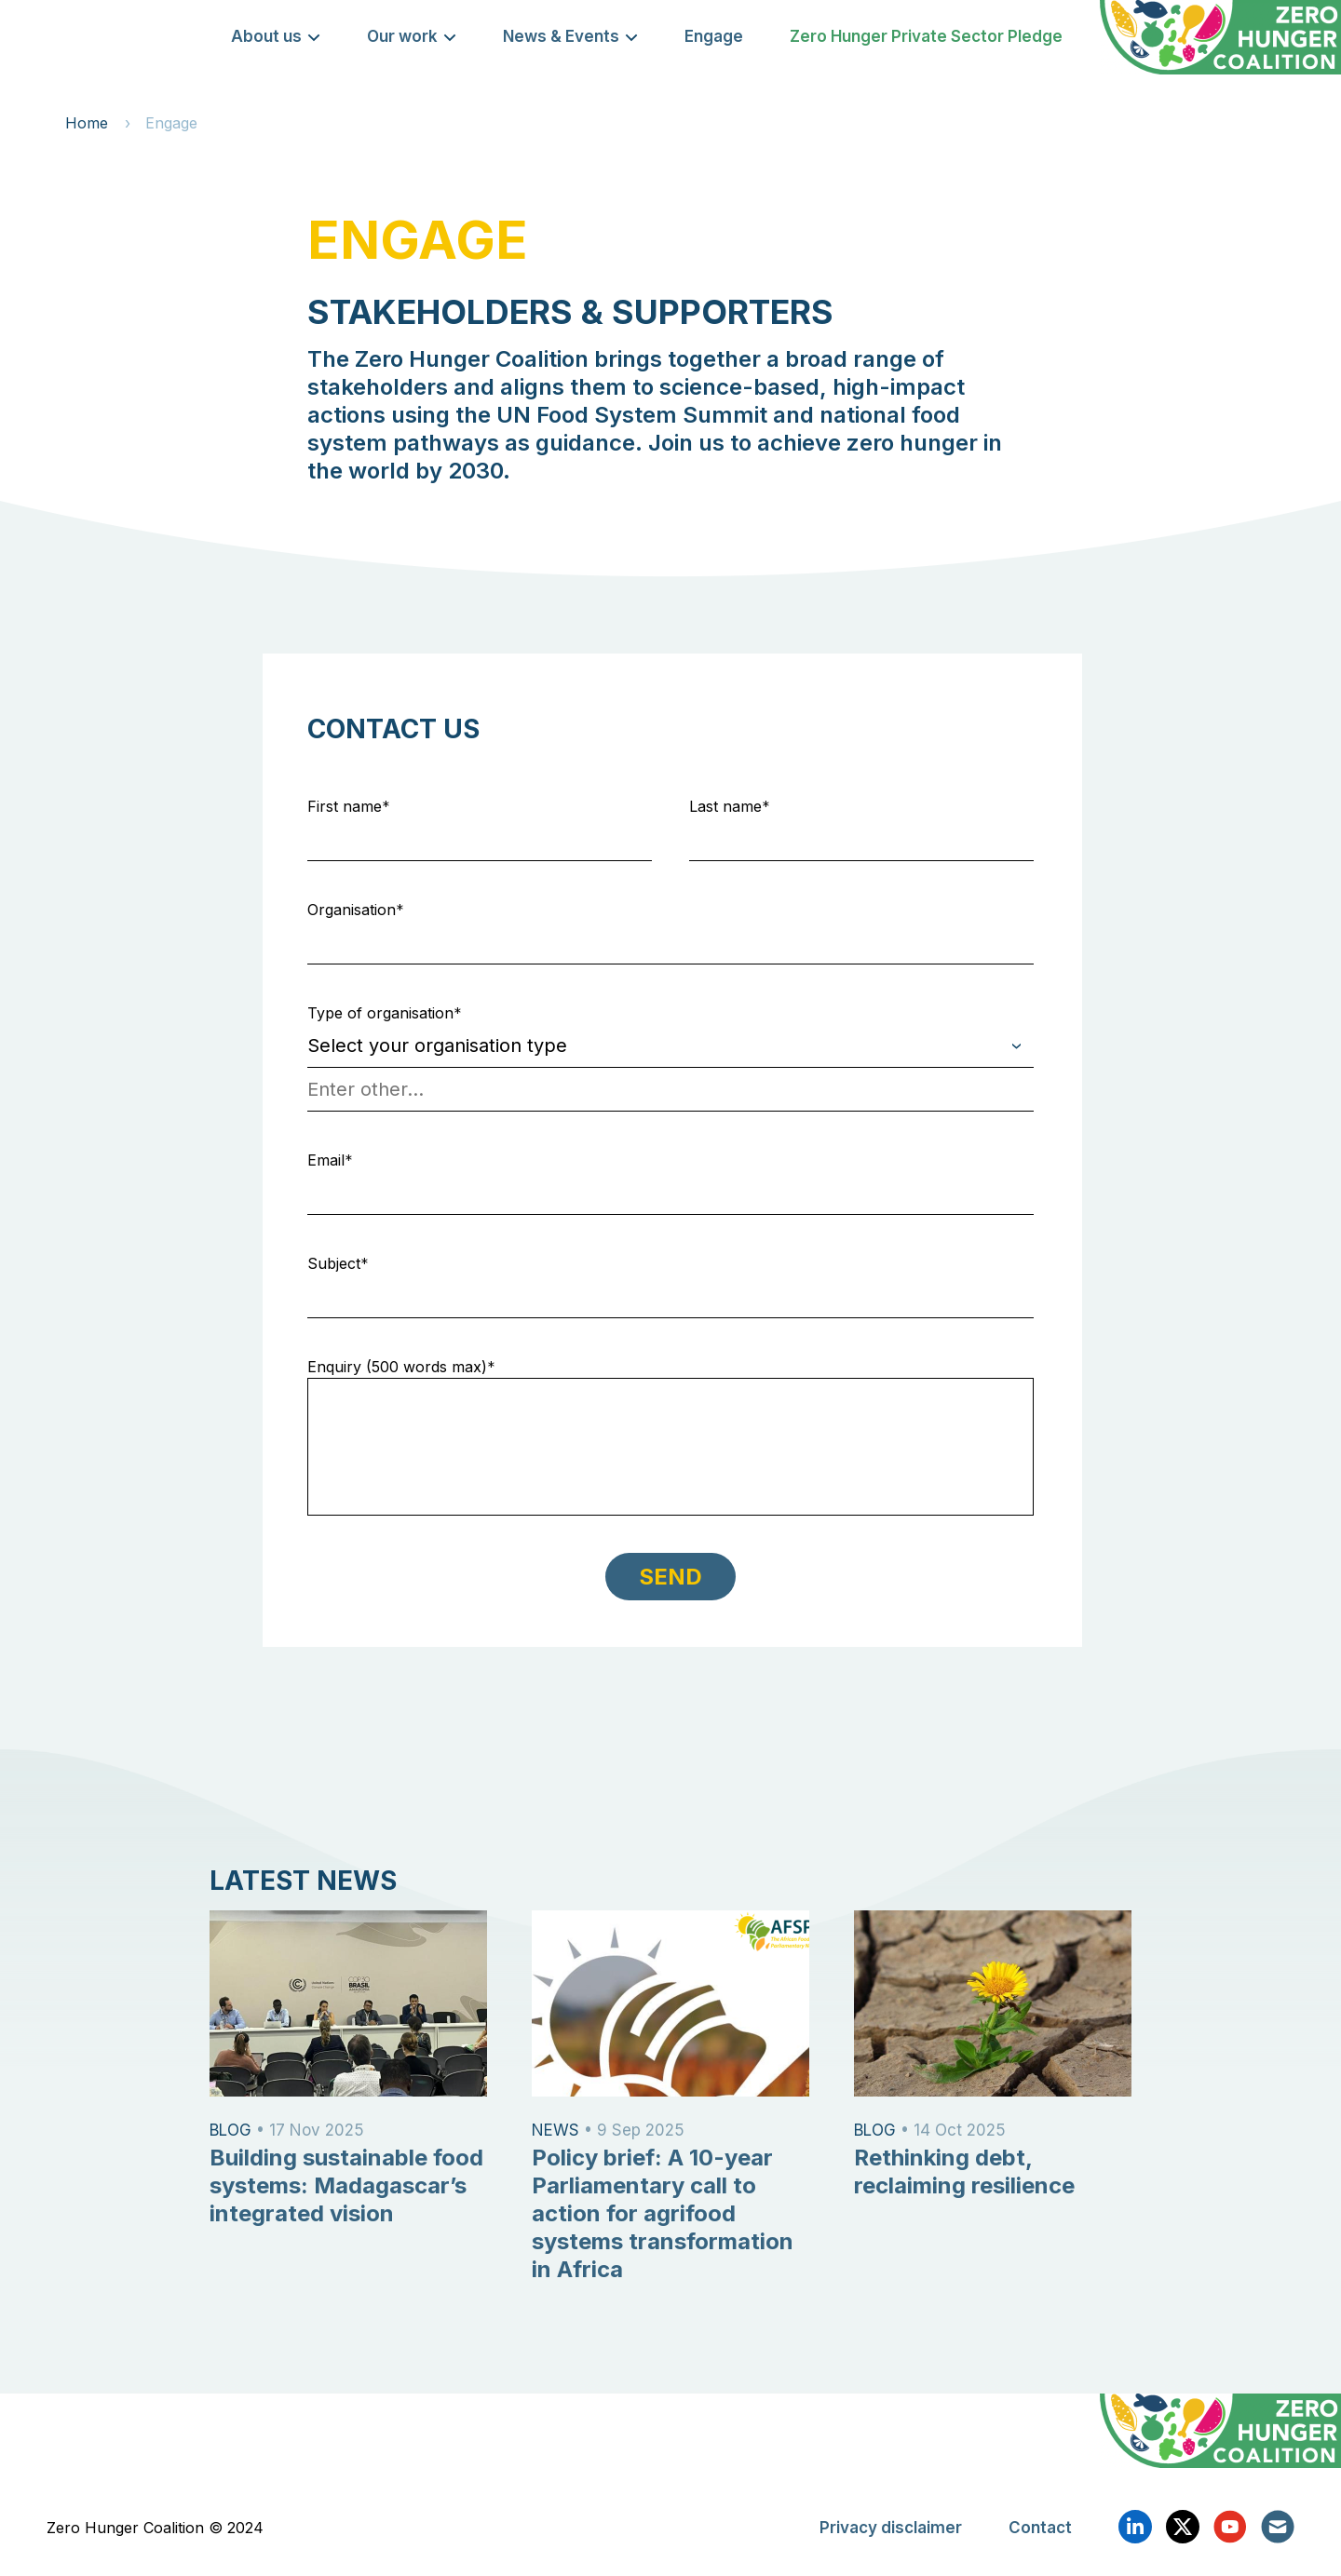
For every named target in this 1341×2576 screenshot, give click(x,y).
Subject (333, 1263)
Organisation (351, 909)
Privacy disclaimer (891, 2527)
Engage (713, 36)
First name (344, 806)
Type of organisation (380, 1013)
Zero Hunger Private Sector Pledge (926, 36)
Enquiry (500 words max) (397, 1366)
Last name (725, 806)
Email (326, 1160)
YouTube (1230, 2526)
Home (86, 123)
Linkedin (1135, 2526)
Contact (1040, 2527)
